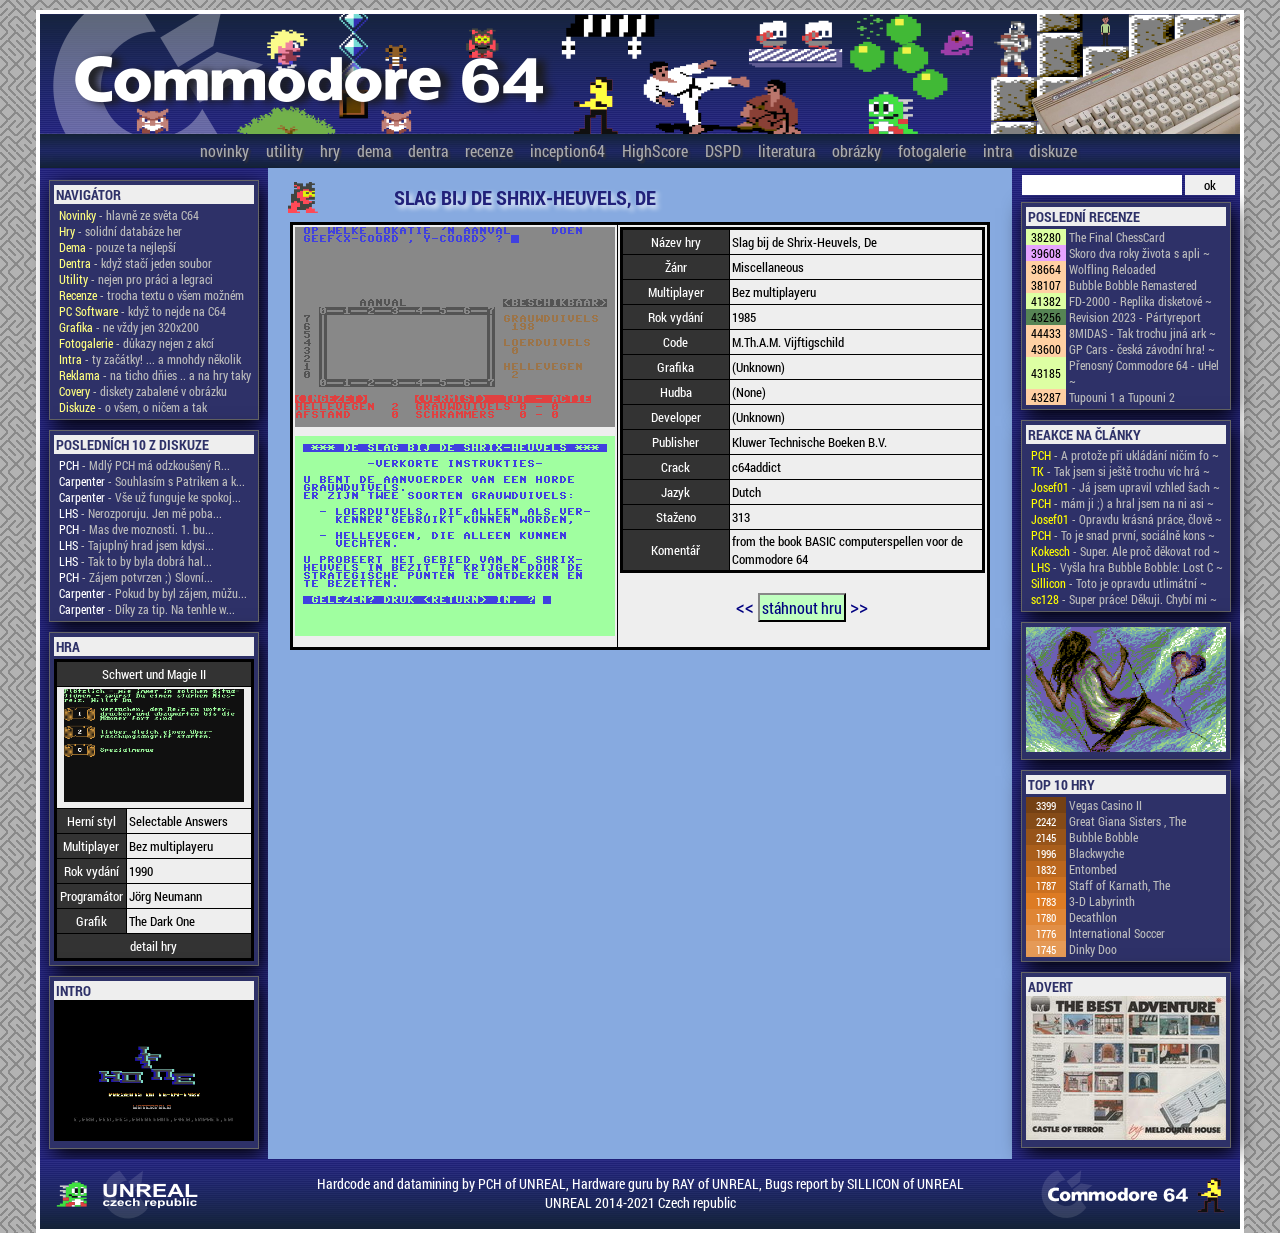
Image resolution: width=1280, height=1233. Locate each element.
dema (374, 150)
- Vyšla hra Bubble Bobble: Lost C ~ (1127, 567)
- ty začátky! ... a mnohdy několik (150, 359)
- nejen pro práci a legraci (136, 279)
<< (745, 606)
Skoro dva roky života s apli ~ (1139, 253)
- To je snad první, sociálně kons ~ (1123, 535)
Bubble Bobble (1103, 837)
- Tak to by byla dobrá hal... (135, 561)
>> (859, 606)
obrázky (856, 150)
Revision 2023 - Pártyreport (1135, 317)
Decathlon (1093, 917)
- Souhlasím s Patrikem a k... (152, 481)
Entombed (1093, 869)
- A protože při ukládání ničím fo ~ (1125, 455)
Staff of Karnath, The (1119, 885)
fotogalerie (932, 150)
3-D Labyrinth (1102, 901)
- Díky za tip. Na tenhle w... (147, 609)
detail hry (153, 946)
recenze (489, 150)
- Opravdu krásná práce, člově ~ (1126, 519)
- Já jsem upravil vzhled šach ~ (1125, 487)
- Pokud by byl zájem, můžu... (153, 593)
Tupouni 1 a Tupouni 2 (1122, 397)
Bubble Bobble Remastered (1133, 285)
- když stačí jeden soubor (135, 263)
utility (284, 150)
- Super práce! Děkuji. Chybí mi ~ (1124, 599)
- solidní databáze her (120, 231)
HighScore (655, 150)
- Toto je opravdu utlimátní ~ (1119, 583)
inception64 (567, 150)
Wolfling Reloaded (1112, 269)
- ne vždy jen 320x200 (129, 327)
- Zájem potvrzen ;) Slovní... (136, 577)
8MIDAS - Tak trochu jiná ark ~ (1142, 333)
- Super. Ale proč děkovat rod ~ (1125, 551)
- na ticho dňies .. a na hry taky (155, 375)
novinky (224, 150)
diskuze (1053, 150)
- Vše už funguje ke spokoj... (150, 497)
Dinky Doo (1093, 949)
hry (330, 150)
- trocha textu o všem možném (151, 295)
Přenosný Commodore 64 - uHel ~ (1144, 373)
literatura (786, 150)
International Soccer (1117, 933)
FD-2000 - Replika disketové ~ (1140, 301)
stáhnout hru (802, 607)
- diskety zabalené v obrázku (143, 391)
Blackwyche (1096, 853)
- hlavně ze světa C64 (129, 215)
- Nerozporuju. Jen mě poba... (140, 513)
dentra (428, 150)
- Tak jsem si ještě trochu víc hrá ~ (1120, 471)
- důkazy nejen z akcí (136, 343)
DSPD (723, 150)
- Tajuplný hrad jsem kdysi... (136, 545)
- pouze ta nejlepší (117, 247)
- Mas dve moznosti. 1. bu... (136, 529)
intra (997, 150)
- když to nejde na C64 (142, 311)
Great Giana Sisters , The (1127, 821)
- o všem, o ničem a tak (133, 407)
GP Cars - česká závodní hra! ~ (1142, 349)
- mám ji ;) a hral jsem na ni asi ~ (1122, 503)
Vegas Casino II (1105, 805)
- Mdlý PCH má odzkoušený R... (144, 465)
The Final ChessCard (1117, 237)
